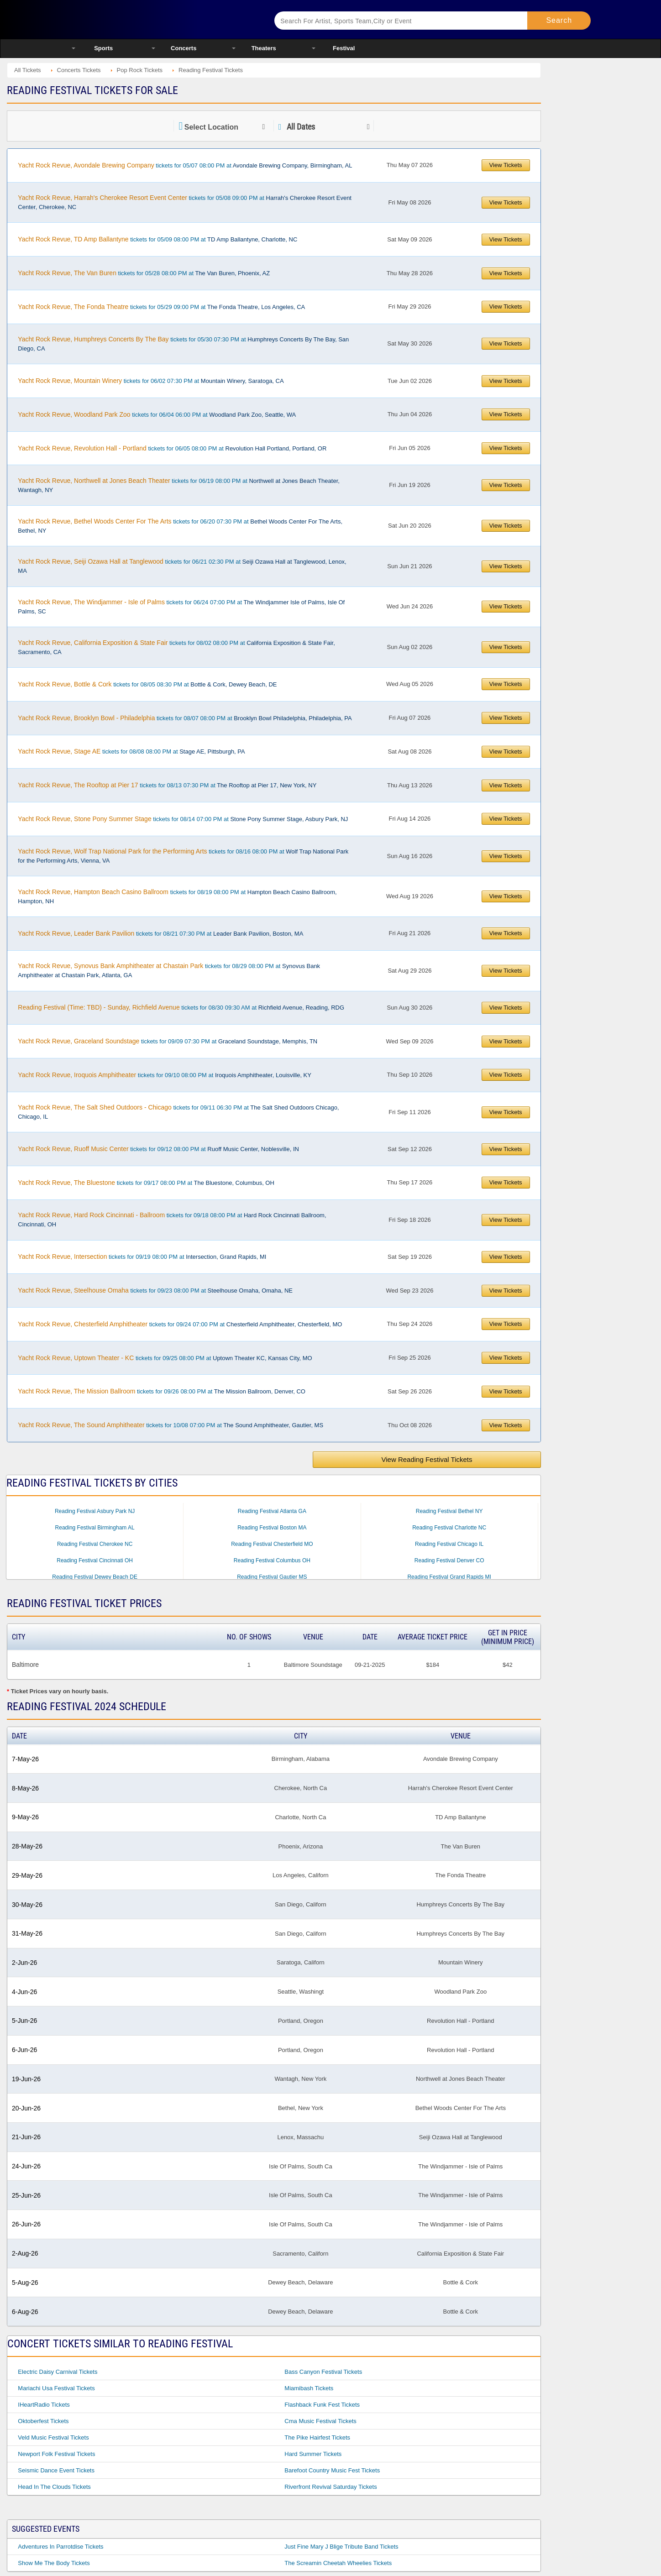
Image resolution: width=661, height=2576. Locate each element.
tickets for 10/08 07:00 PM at (170, 1425)
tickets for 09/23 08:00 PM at (155, 1290)
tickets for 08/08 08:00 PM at (131, 751)
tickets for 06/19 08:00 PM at (179, 485)
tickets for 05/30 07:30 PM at (183, 343)
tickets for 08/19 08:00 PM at (177, 896)
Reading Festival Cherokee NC (94, 1544)
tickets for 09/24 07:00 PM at (180, 1324)
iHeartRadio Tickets (43, 2404)
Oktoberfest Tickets (43, 2421)
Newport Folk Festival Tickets (56, 2453)
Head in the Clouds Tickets (54, 2486)
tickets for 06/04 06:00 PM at (157, 414)
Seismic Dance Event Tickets (56, 2470)
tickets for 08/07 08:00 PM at (184, 718)
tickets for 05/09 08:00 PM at (157, 239)
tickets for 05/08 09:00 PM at (184, 202)
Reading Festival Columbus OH (272, 1560)
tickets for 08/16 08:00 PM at (183, 856)
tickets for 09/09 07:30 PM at (167, 1041)
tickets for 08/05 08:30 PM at (147, 684)
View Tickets (505, 165)
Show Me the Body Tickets (53, 2563)
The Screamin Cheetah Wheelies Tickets (338, 2563)
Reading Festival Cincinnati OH (95, 1560)
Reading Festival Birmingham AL (95, 1527)
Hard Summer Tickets (312, 2453)
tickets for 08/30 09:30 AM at (181, 1007)
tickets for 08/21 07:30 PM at (160, 933)
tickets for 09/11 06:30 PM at (178, 1112)
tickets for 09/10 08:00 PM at (164, 1075)
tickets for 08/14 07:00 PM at (183, 818)
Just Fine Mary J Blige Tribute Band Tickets (341, 2546)
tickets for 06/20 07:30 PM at (180, 526)
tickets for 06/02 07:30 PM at (150, 380)
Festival (344, 48)
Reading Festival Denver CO (449, 1560)
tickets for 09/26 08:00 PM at (161, 1391)
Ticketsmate (161, 19)
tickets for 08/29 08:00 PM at (169, 970)
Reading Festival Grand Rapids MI (449, 1577)
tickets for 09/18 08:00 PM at (172, 1219)
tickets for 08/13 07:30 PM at (167, 785)
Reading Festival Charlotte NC (449, 1527)
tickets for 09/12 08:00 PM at (158, 1148)
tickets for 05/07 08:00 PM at (185, 165)
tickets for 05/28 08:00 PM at (144, 273)
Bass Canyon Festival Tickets (323, 2371)
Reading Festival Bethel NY (449, 1511)
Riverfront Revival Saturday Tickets (330, 2486)
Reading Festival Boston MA (271, 1527)
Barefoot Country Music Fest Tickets (332, 2470)
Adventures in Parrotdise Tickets (60, 2546)
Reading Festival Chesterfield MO (272, 1544)
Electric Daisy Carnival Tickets (57, 2371)
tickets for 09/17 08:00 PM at (146, 1182)
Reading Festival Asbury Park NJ (95, 1511)
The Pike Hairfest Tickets (317, 2437)
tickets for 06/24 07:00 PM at (181, 606)
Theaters (264, 48)
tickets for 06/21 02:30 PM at (182, 566)
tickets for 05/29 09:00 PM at (161, 306)
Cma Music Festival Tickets (320, 2421)
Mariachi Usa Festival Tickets (56, 2388)
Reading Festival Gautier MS (272, 1577)
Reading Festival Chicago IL (449, 1544)
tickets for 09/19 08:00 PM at (142, 1256)
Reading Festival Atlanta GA (272, 1511)
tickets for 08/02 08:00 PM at (176, 647)
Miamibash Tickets (308, 2388)
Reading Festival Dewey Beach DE (94, 1577)
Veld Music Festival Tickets (53, 2437)
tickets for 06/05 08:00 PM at (172, 448)
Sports (103, 48)
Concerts (183, 48)
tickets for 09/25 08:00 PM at (165, 1357)
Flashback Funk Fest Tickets (322, 2404)
